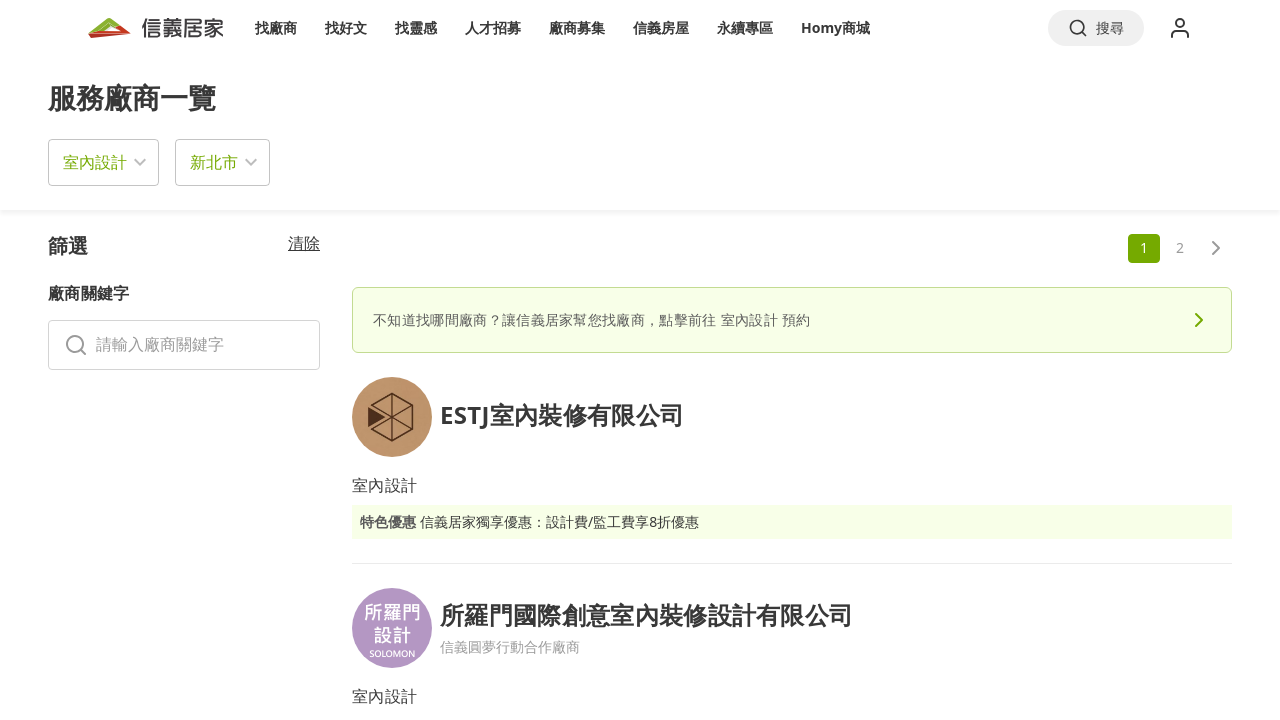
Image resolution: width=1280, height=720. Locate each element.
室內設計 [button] (95, 162)
